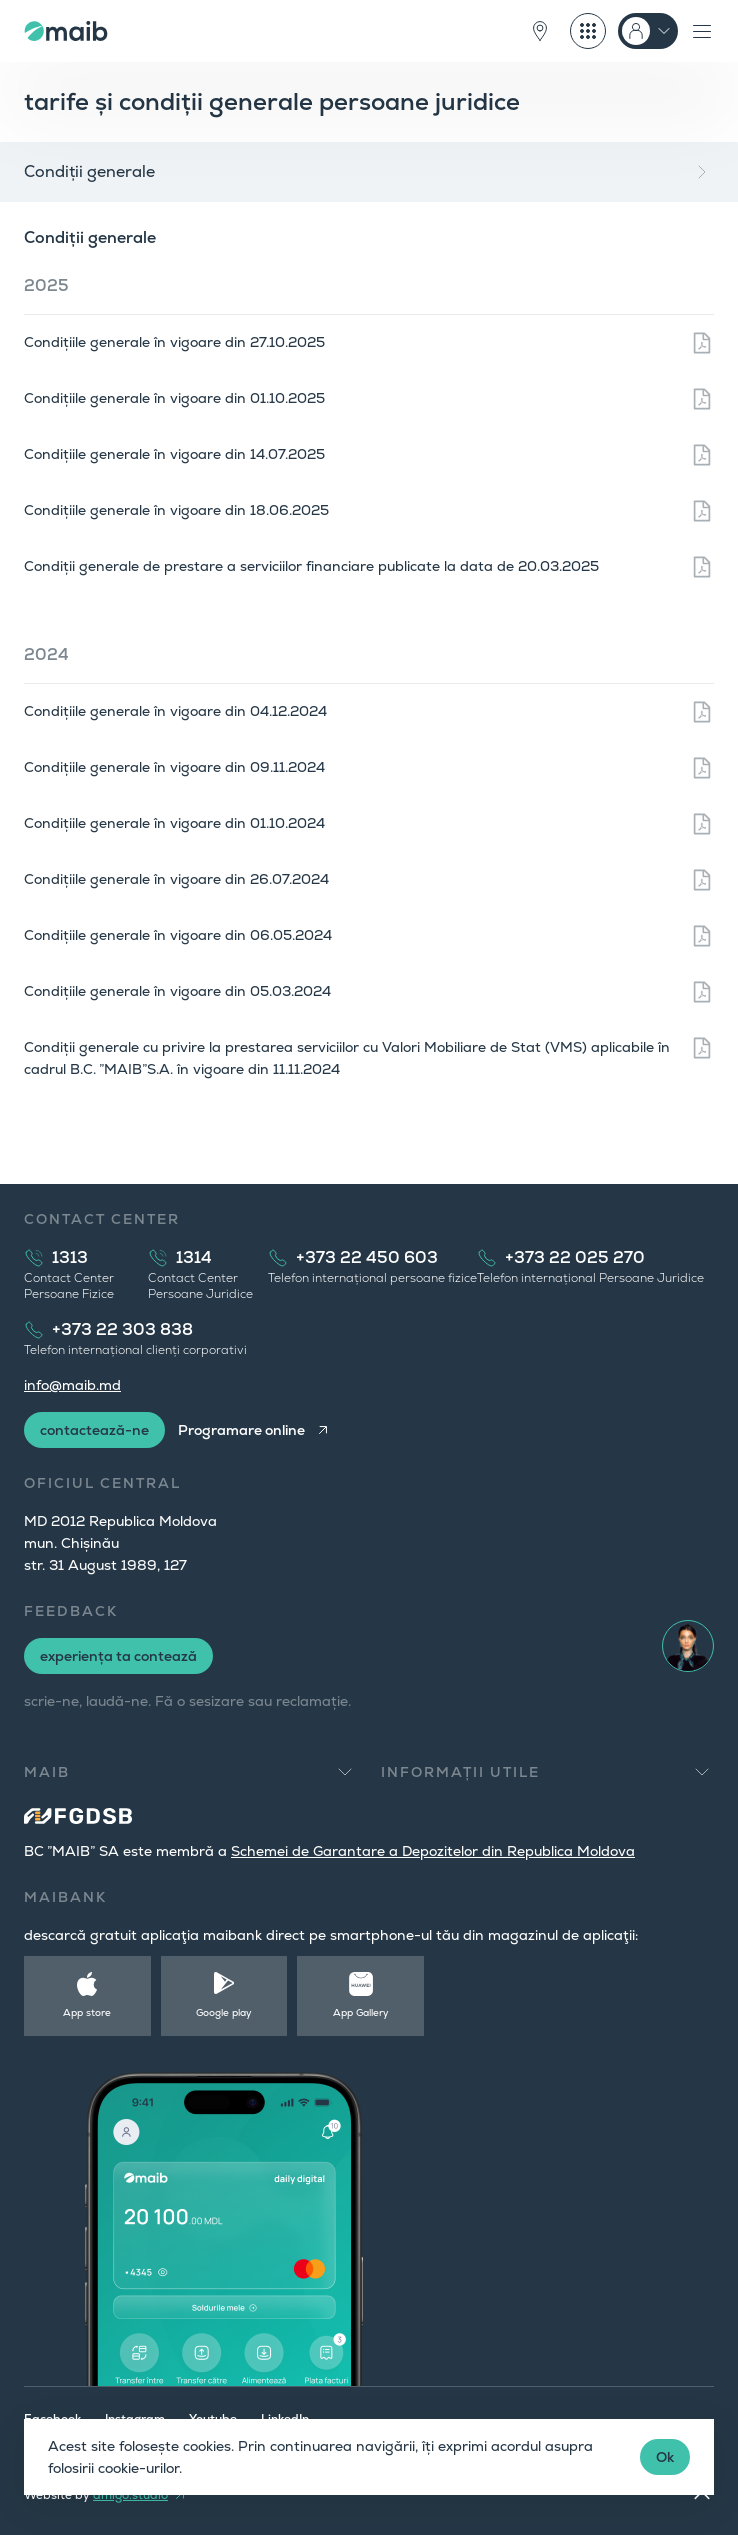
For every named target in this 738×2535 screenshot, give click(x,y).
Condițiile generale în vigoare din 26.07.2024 (176, 879)
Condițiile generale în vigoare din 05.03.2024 (177, 991)
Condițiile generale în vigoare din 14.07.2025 (174, 454)
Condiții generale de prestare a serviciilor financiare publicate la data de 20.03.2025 (311, 566)
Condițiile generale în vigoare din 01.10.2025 (174, 398)
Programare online (241, 1430)
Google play (224, 2012)
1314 (194, 1257)
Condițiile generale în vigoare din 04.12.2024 (175, 711)
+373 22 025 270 (575, 1257)
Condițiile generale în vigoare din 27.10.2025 (174, 342)
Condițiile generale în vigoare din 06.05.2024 (178, 935)
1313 (70, 1257)
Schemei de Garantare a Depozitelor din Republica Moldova (433, 1851)
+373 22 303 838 (122, 1329)
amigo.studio (130, 2495)
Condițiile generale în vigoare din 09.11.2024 (174, 767)
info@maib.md (72, 1385)
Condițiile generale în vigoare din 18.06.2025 (176, 510)
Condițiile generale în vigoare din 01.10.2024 (174, 823)
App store (87, 2012)
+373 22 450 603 (367, 1257)
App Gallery (361, 2012)
